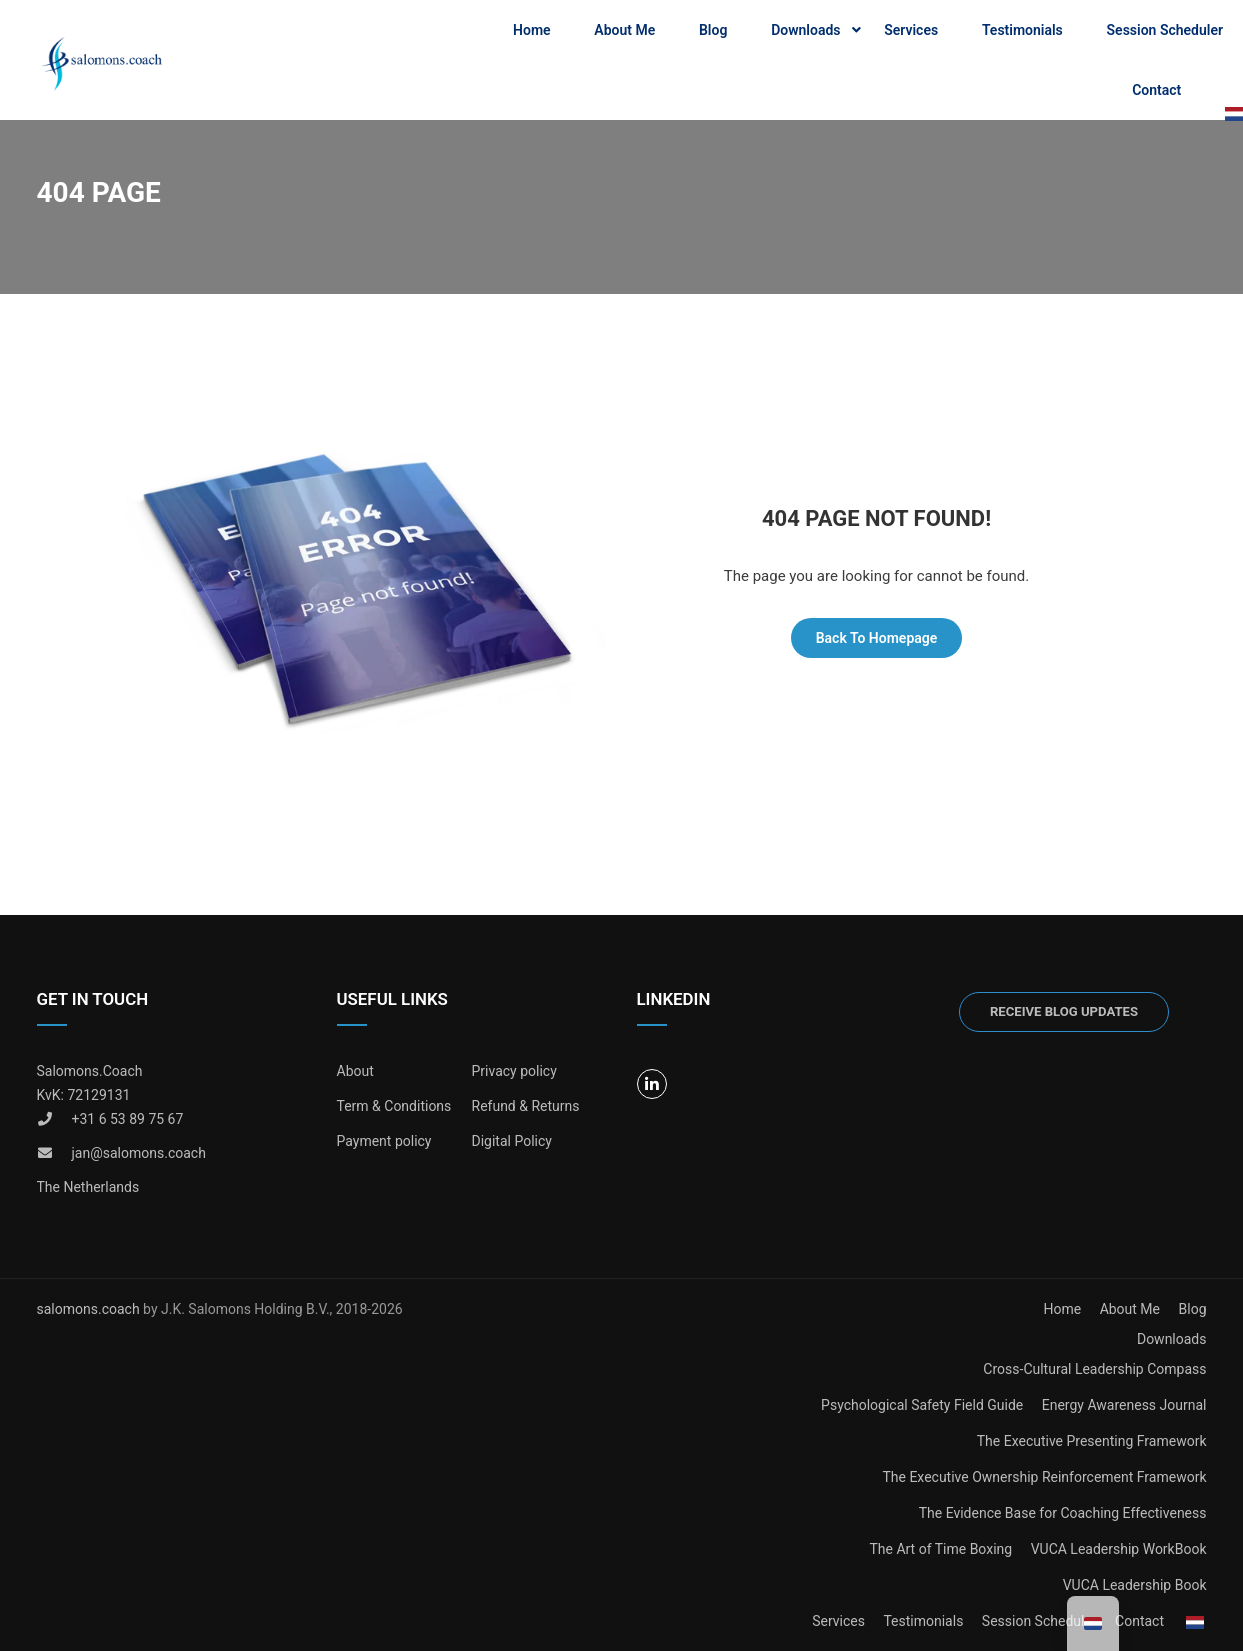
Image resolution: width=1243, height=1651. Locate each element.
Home (532, 30)
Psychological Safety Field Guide (922, 1405)
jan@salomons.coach (139, 1153)
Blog (713, 30)
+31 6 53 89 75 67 (128, 1119)
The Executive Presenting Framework (1092, 1441)
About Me (624, 30)
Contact (1156, 90)
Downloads (805, 30)
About (355, 1071)
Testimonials (1022, 30)
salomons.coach (90, 1309)
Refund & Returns (526, 1106)
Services (911, 30)
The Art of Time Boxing (940, 1549)
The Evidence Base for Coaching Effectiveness (1063, 1513)
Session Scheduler (1165, 30)
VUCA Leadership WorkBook (1119, 1549)
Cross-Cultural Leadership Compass (1094, 1369)
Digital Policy (512, 1141)
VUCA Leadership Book (1135, 1585)
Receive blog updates (1064, 1011)
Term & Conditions (394, 1106)
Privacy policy (514, 1071)
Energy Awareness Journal (1124, 1405)
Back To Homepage (877, 638)
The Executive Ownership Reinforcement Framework (1044, 1477)
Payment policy (384, 1141)
